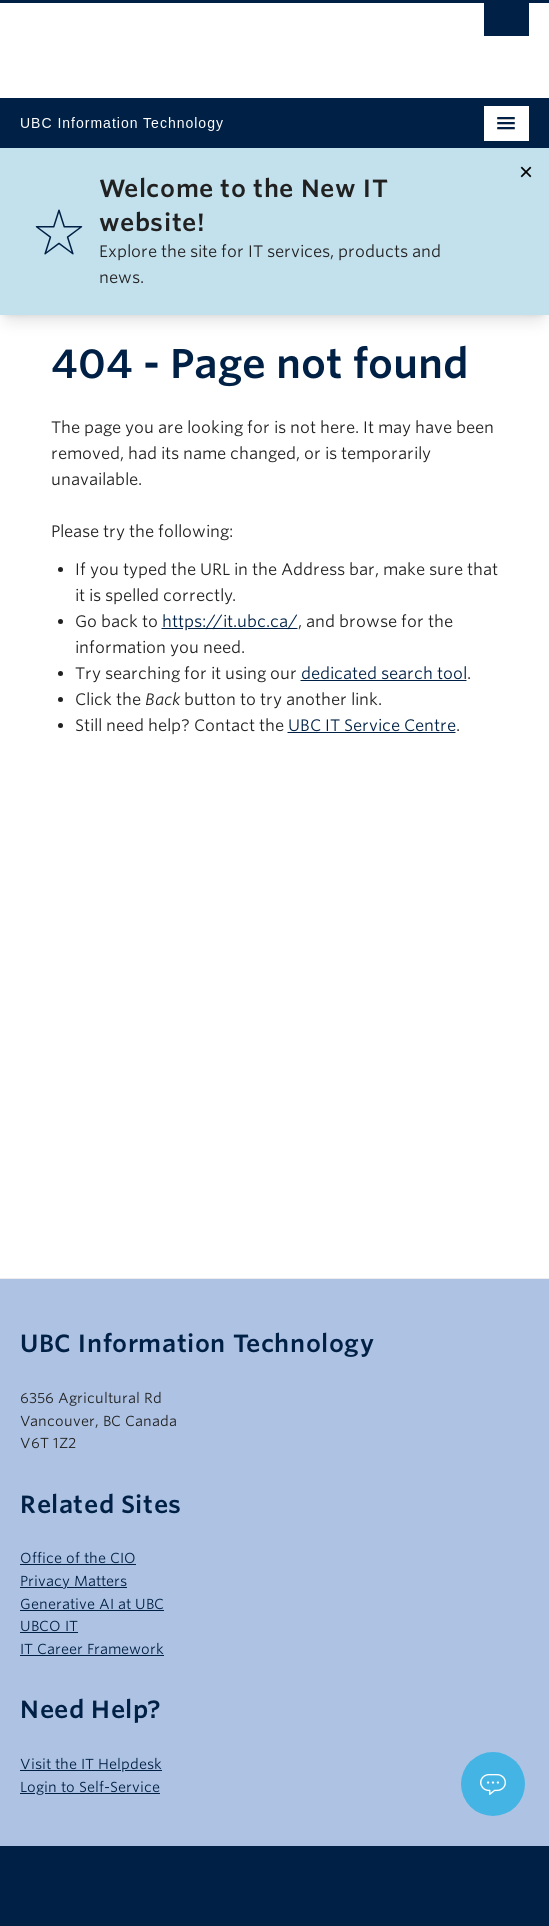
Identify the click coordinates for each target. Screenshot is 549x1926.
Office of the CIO (78, 1558)
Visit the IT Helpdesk (91, 1764)
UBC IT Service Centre (372, 725)
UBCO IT (49, 1626)
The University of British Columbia (198, 41)
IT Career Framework (92, 1649)
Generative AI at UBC (92, 1604)
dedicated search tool (384, 673)
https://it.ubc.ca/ (230, 621)
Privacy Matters (73, 1581)
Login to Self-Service (90, 1787)
